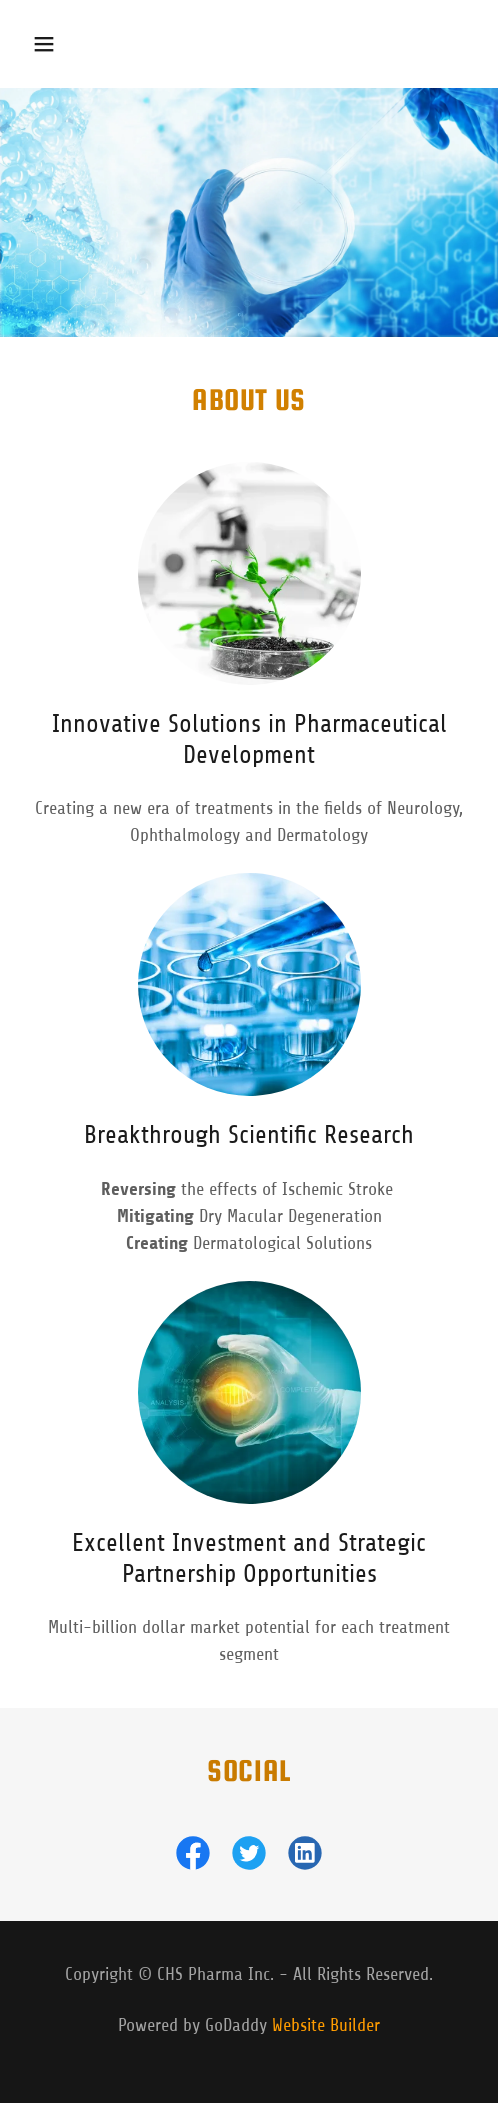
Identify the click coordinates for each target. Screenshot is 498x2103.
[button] (53, 44)
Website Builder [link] (326, 2025)
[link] (193, 1857)
